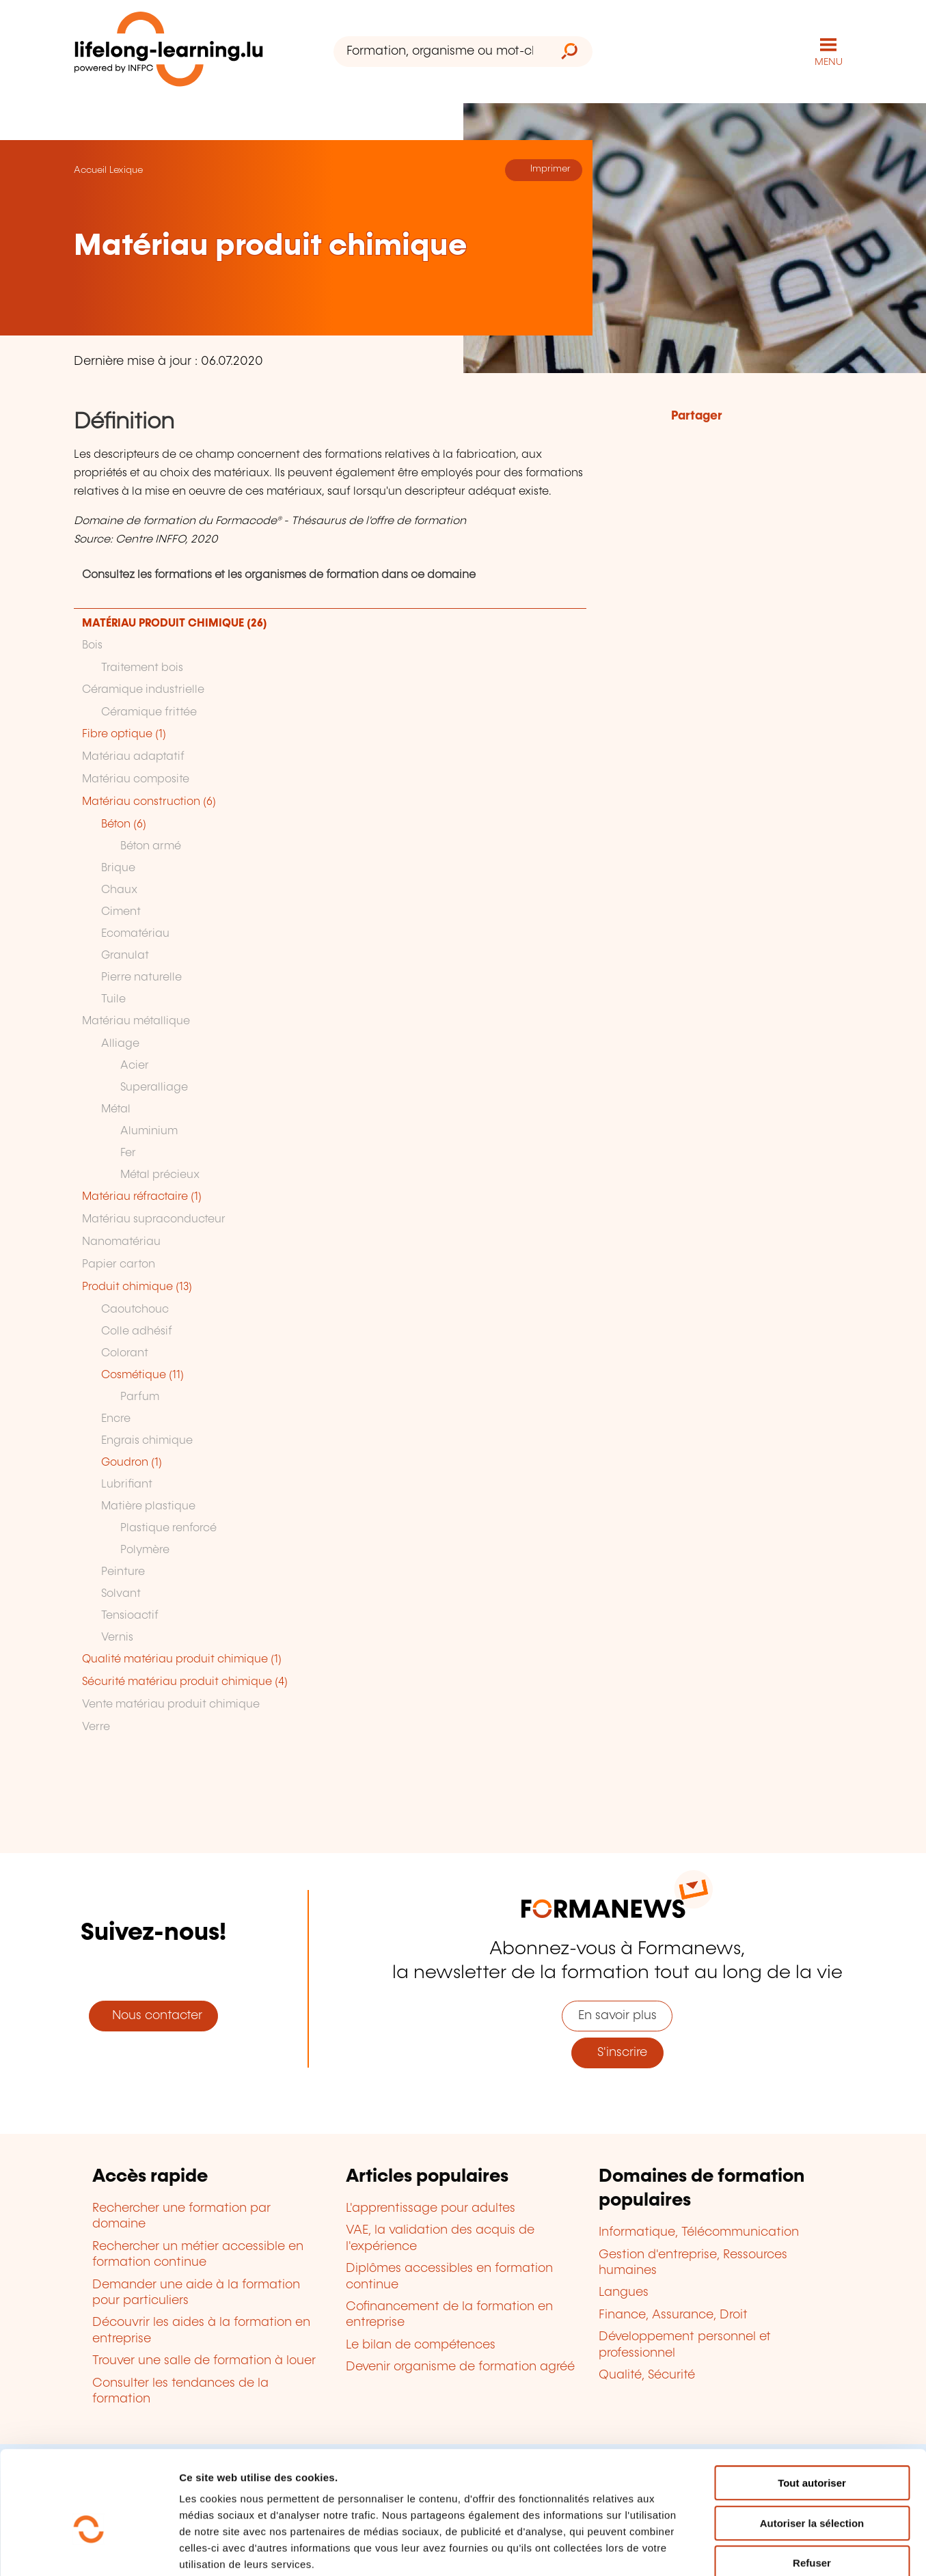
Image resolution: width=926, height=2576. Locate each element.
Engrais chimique (147, 1440)
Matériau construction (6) (149, 801)
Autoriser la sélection (812, 2449)
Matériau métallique (136, 1020)
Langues (624, 2292)
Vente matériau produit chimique (171, 1704)
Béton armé (150, 845)
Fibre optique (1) (124, 733)
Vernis (117, 1637)
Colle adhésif (136, 1331)
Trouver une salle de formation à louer (204, 2360)
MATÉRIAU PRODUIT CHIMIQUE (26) (174, 623)
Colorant (124, 1352)
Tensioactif (130, 1615)
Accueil (90, 169)
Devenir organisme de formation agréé (460, 2366)
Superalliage (154, 1087)
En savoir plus (617, 2015)
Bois (92, 644)
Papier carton (118, 1264)
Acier (134, 1065)
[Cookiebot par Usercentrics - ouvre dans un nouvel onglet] (88, 2549)
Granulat (125, 955)
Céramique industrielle (143, 689)
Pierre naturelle (141, 977)
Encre (116, 1418)
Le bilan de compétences (420, 2344)
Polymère (144, 1549)
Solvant (121, 1593)
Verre (96, 1726)
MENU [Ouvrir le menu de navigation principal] (829, 61)
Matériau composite (135, 778)
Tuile (113, 998)
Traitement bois (142, 667)
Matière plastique (148, 1505)
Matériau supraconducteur (154, 1218)
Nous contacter (153, 2015)
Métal (116, 1108)
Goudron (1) (131, 1462)
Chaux (119, 889)
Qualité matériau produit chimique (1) (182, 1658)
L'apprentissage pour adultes (430, 2208)
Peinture (123, 1571)
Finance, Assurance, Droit (673, 2314)
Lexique (126, 169)
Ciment (121, 911)
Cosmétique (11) (142, 1374)
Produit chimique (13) (137, 1286)
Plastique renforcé (168, 1527)
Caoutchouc (135, 1309)
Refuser (812, 2489)
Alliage (120, 1043)
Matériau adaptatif (133, 756)
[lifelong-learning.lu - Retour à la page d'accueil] (169, 52)
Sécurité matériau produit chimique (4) (185, 1681)
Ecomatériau (135, 933)
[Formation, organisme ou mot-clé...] (440, 51)
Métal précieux (160, 1174)
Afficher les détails (753, 2549)
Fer (128, 1152)
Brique (118, 867)
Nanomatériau (121, 1241)
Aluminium (149, 1130)
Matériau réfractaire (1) (142, 1196)
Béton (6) (123, 824)
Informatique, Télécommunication (699, 2231)
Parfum (139, 1396)
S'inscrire (617, 2052)
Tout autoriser (812, 2409)
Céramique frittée (149, 711)
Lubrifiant (126, 1484)
